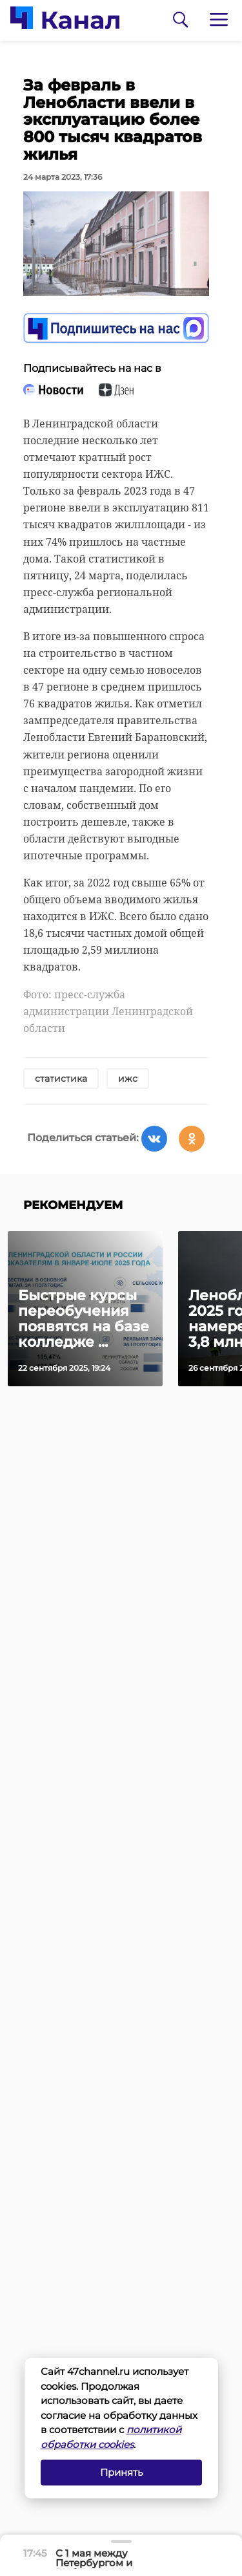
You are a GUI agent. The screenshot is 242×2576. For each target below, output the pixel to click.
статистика (61, 1078)
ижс (127, 1078)
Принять (121, 2472)
